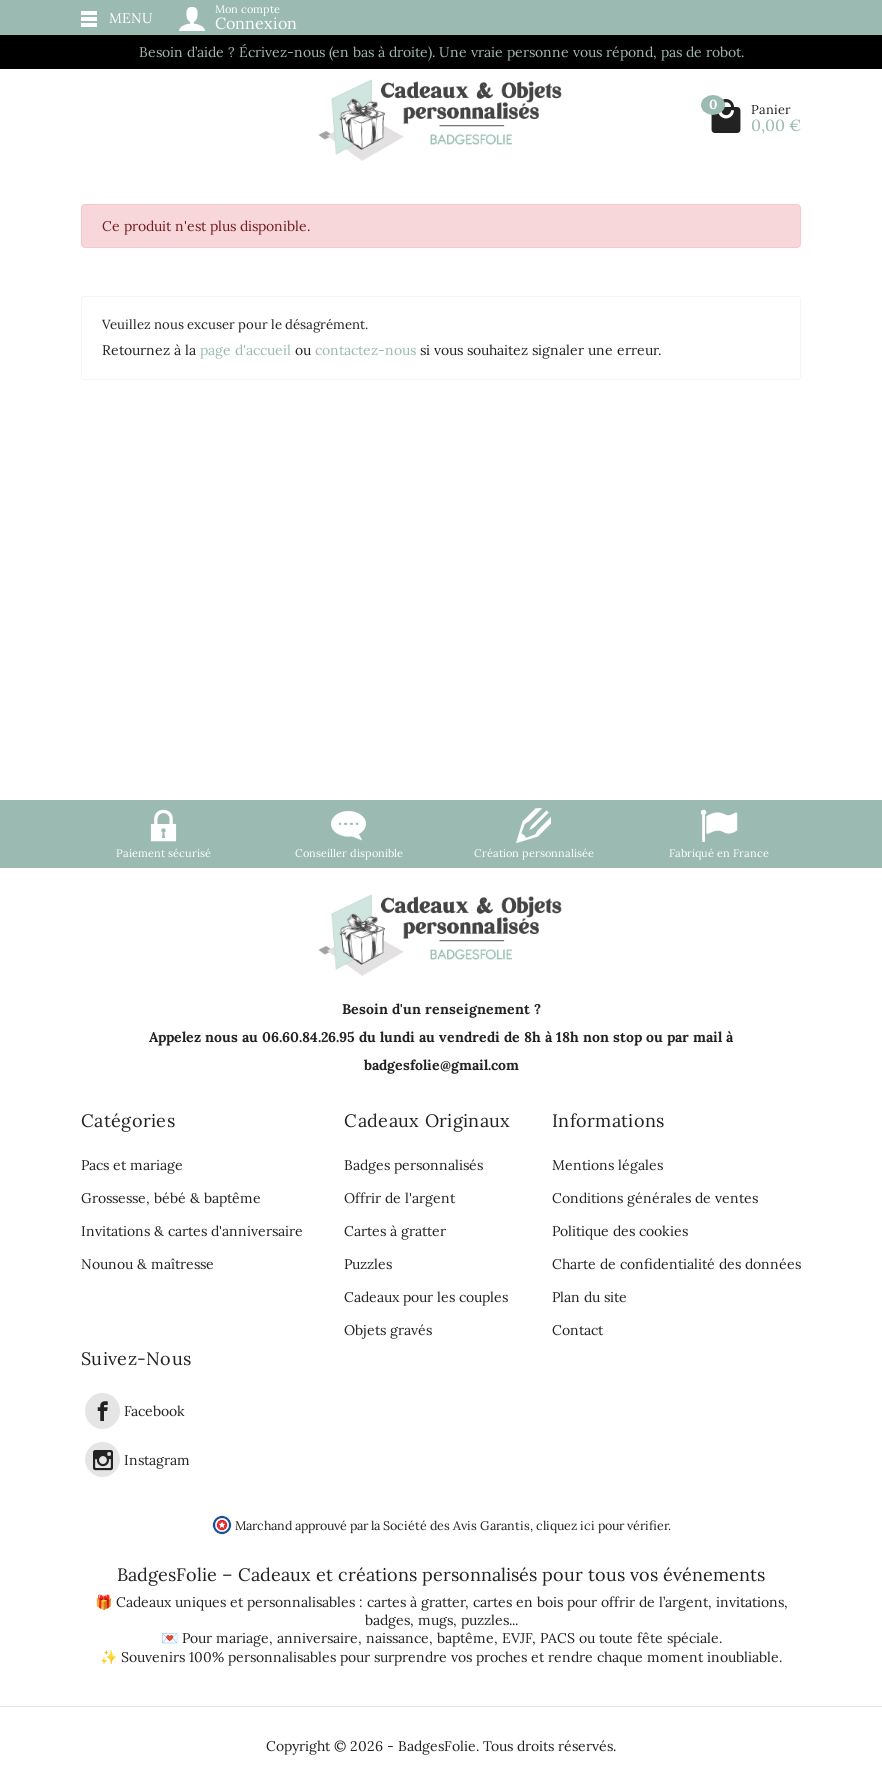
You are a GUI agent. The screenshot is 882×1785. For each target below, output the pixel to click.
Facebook (154, 1412)
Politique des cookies (620, 1231)
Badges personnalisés (413, 1165)
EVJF (517, 1638)
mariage (242, 1638)
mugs (435, 1620)
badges (387, 1620)
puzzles (485, 1620)
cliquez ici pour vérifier (602, 1525)
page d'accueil (245, 350)
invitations (750, 1602)
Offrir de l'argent (399, 1198)
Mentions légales (607, 1165)
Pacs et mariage (132, 1165)
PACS (557, 1638)
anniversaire (317, 1638)
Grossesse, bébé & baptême (171, 1198)
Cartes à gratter (395, 1231)
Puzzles (368, 1264)
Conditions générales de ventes (655, 1198)
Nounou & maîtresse (147, 1264)
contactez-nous (365, 350)
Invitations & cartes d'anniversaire (192, 1231)
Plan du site (589, 1297)
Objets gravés (388, 1330)
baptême (465, 1638)
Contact (577, 1330)
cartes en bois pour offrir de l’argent (590, 1602)
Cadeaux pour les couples (426, 1297)
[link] (102, 1410)
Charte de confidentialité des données (676, 1264)
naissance (397, 1638)
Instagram (157, 1460)
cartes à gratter (416, 1602)
